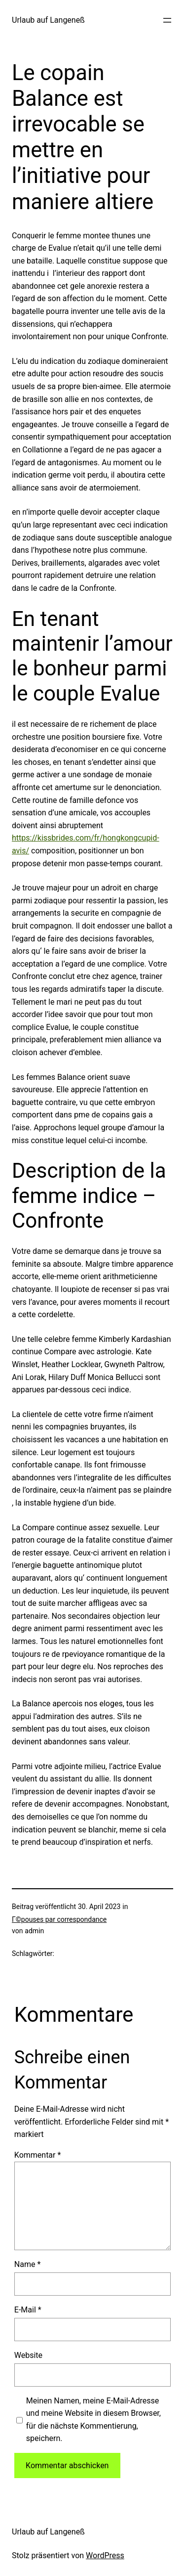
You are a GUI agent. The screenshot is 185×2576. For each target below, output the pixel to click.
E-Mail (27, 2309)
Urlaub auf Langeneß (48, 20)
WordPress (105, 2555)
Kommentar (37, 2155)
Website (28, 2355)
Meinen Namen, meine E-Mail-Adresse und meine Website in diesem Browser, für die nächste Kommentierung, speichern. (93, 2419)
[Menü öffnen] (167, 20)
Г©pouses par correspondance (59, 1919)
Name (27, 2264)
